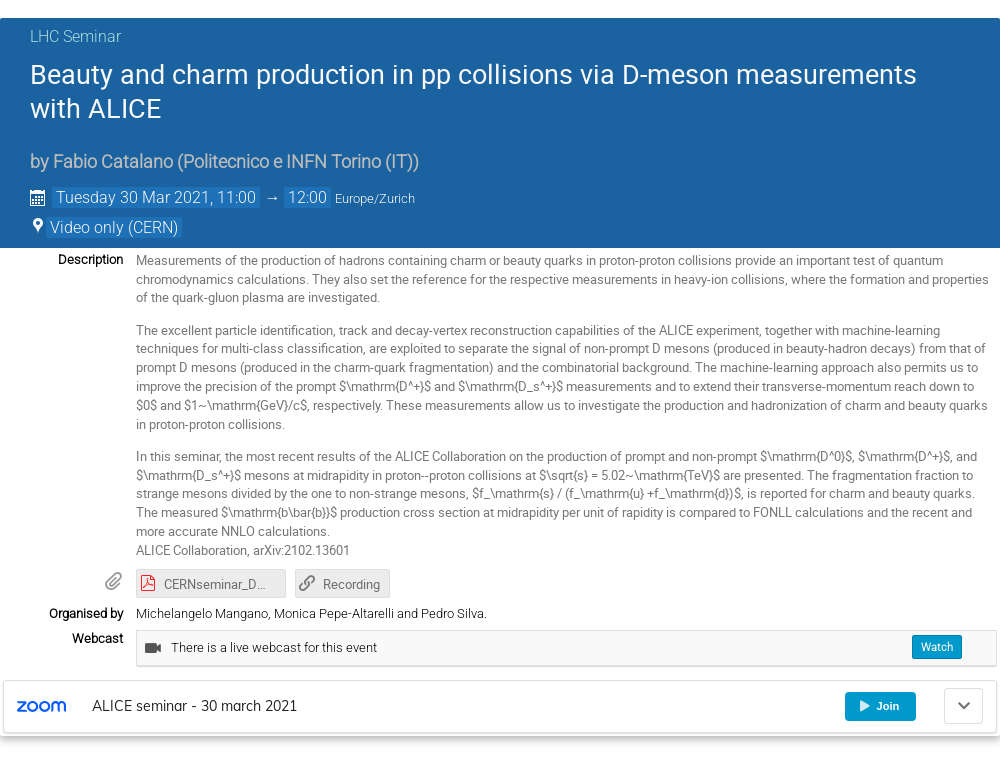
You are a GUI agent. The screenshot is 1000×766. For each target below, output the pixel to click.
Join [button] (879, 706)
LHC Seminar (75, 36)
